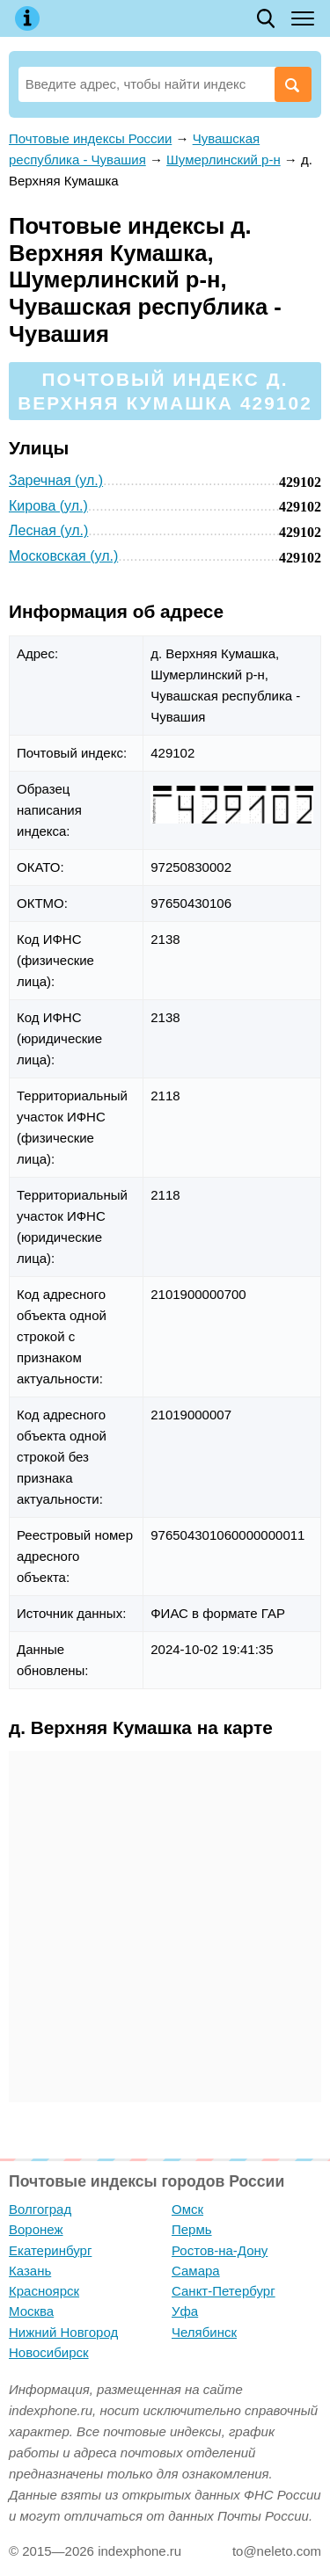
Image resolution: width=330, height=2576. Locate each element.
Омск (187, 2209)
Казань (30, 2270)
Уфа (185, 2311)
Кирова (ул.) (48, 505)
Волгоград (40, 2209)
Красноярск (44, 2290)
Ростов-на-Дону (220, 2250)
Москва (31, 2311)
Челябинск (204, 2332)
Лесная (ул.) (48, 530)
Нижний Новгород (63, 2332)
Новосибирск (49, 2352)
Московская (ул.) (63, 555)
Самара (196, 2270)
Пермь (192, 2229)
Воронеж (36, 2229)
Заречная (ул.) (56, 480)
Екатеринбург (50, 2250)
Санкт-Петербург (223, 2290)
